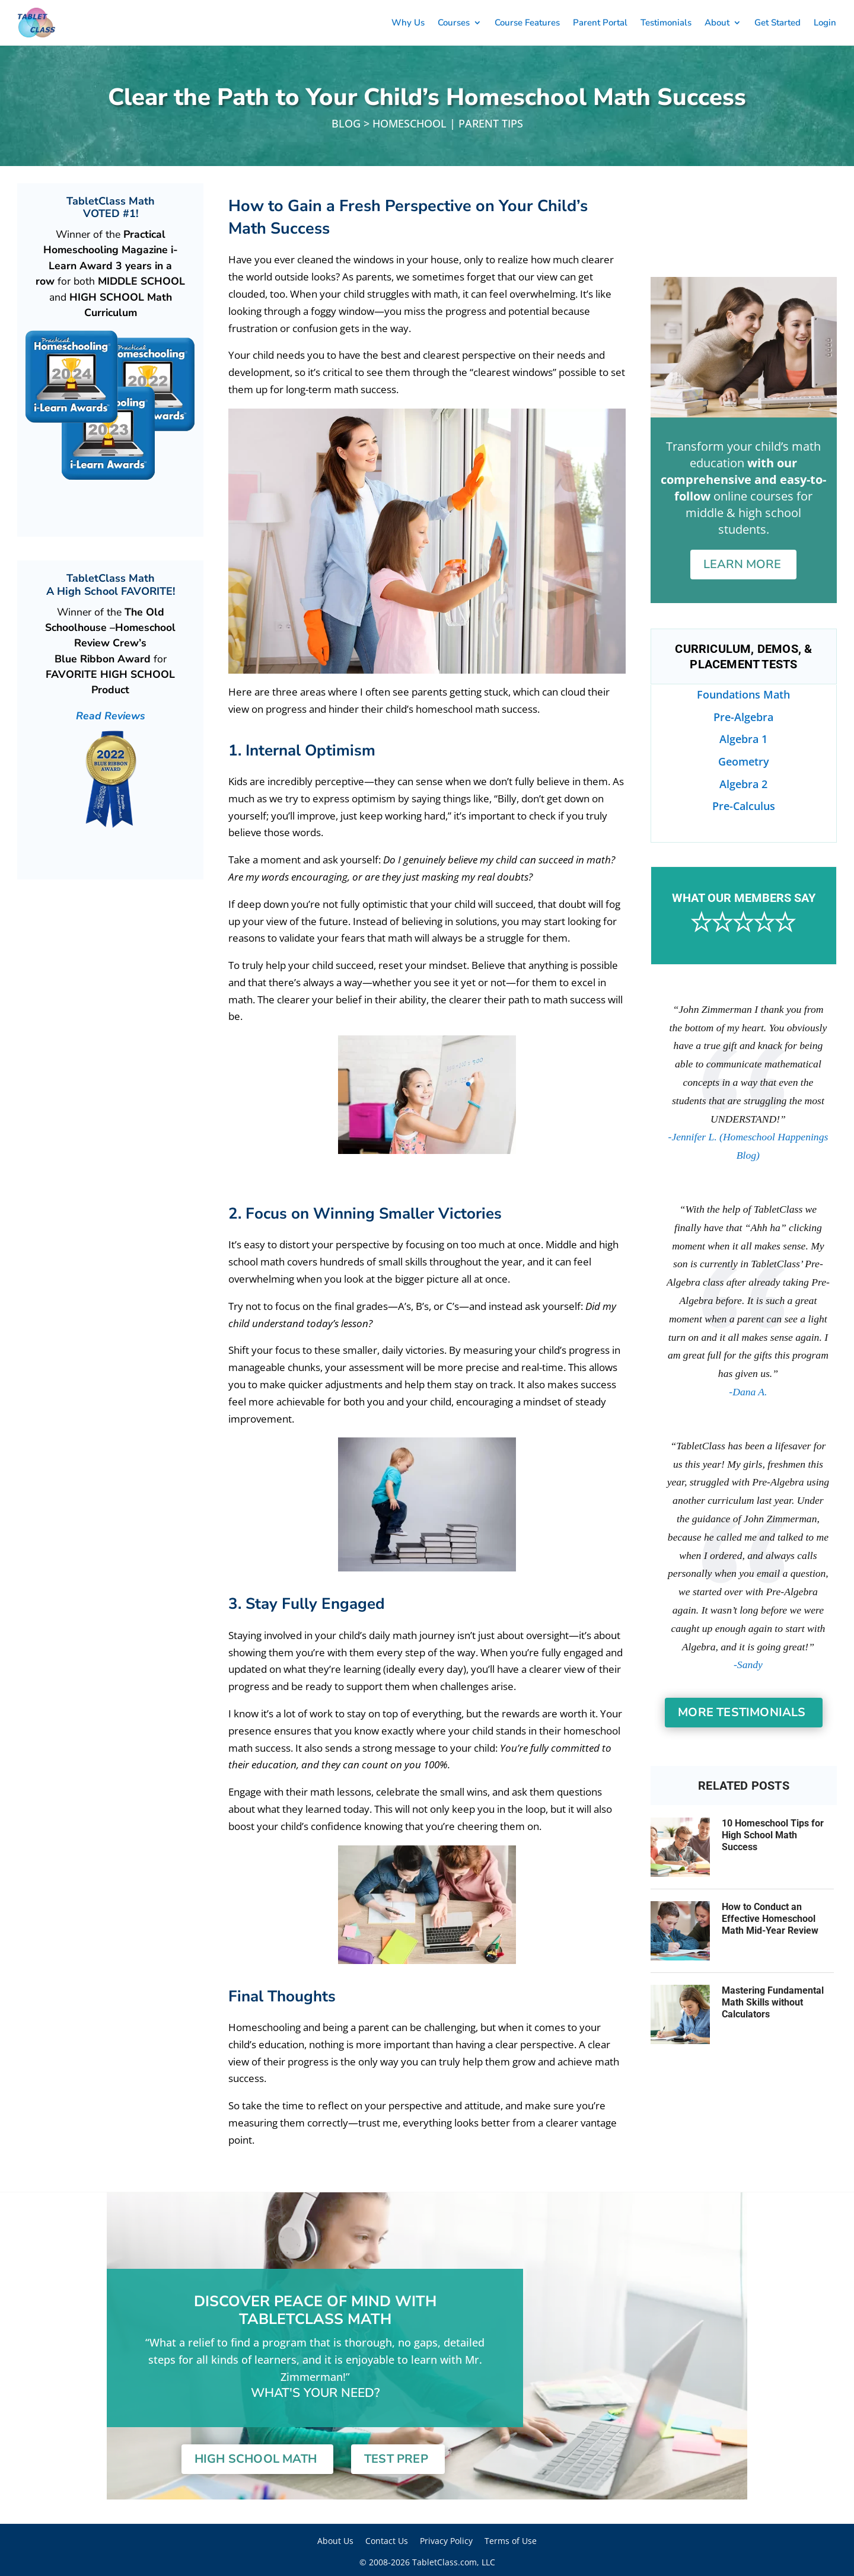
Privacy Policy (446, 2540)
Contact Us (386, 2540)
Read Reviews (110, 716)
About (717, 22)
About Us (335, 2540)
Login (825, 22)
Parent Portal (600, 22)
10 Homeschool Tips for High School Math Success (773, 1835)
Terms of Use (511, 2540)
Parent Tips (490, 123)
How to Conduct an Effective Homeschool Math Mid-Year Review (770, 1918)
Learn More (742, 564)
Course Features (527, 22)
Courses (454, 22)
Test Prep (396, 2459)
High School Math (256, 2459)
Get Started (777, 22)
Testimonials (666, 22)
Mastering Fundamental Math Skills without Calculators (773, 2002)
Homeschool (409, 123)
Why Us (408, 22)
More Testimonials (741, 1712)
